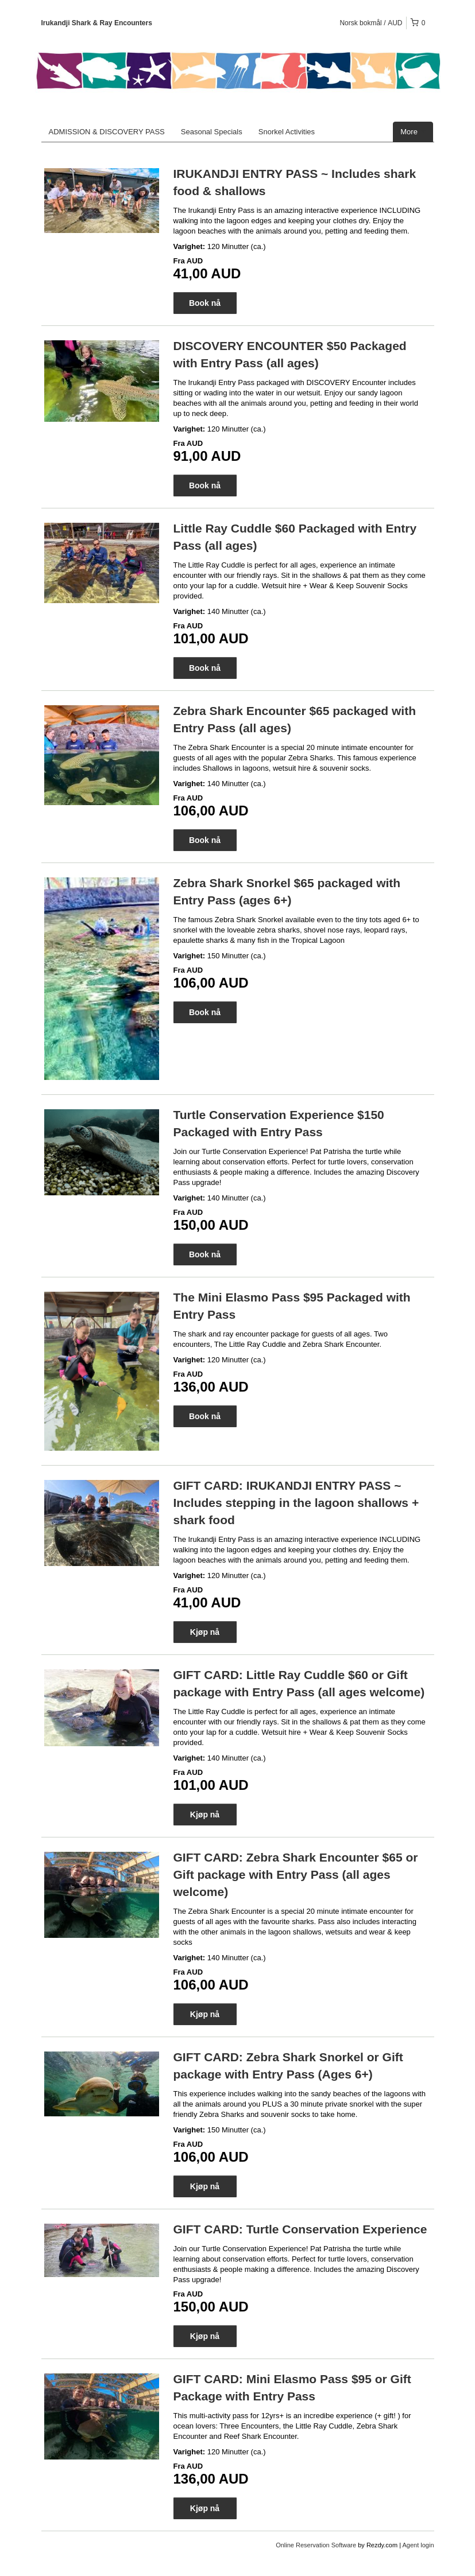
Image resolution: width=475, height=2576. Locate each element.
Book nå (205, 303)
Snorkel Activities (286, 131)
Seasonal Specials (211, 131)
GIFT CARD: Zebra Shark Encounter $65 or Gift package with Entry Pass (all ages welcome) (295, 1874)
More (412, 131)
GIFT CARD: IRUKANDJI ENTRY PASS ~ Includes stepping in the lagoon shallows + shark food (296, 1502)
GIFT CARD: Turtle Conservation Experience (300, 2229)
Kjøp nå (204, 1632)
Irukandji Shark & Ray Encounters (96, 23)
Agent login (418, 2545)
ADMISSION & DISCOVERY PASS (107, 131)
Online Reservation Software (316, 2545)
